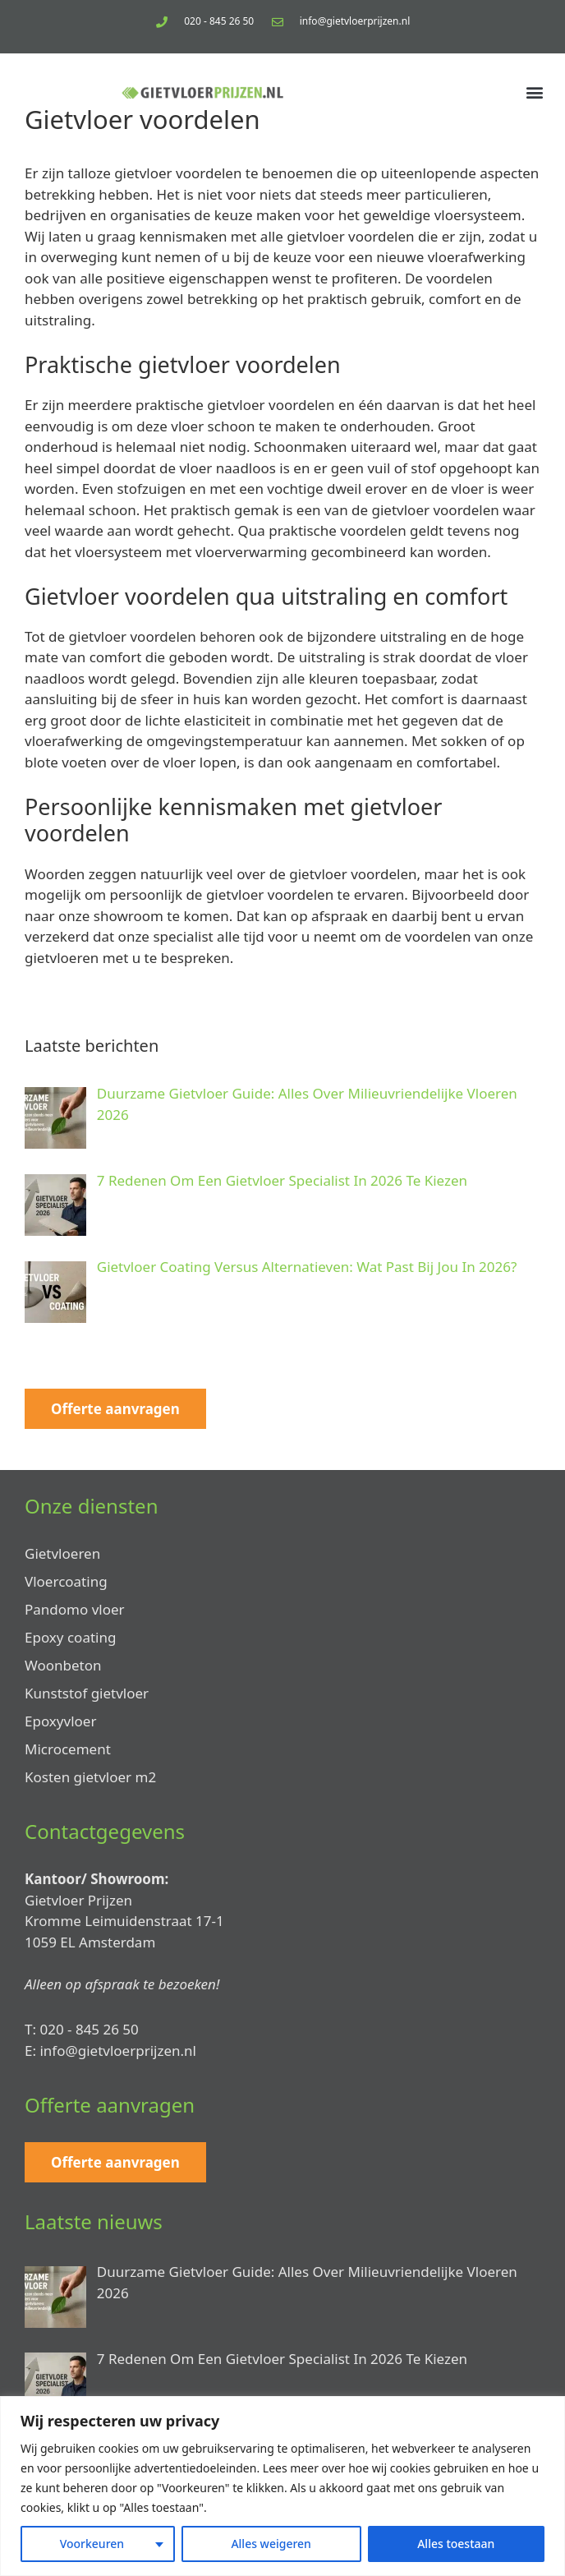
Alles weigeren (271, 2543)
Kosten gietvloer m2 (90, 1776)
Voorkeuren (92, 2543)
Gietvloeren (62, 1553)
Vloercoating (66, 1581)
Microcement (68, 1749)
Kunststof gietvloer (87, 1693)
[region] (282, 2486)
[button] (535, 91)
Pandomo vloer (75, 1609)
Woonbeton (63, 1665)
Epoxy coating (70, 1637)
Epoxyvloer (60, 1721)
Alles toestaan (455, 2543)
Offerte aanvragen (115, 1408)
